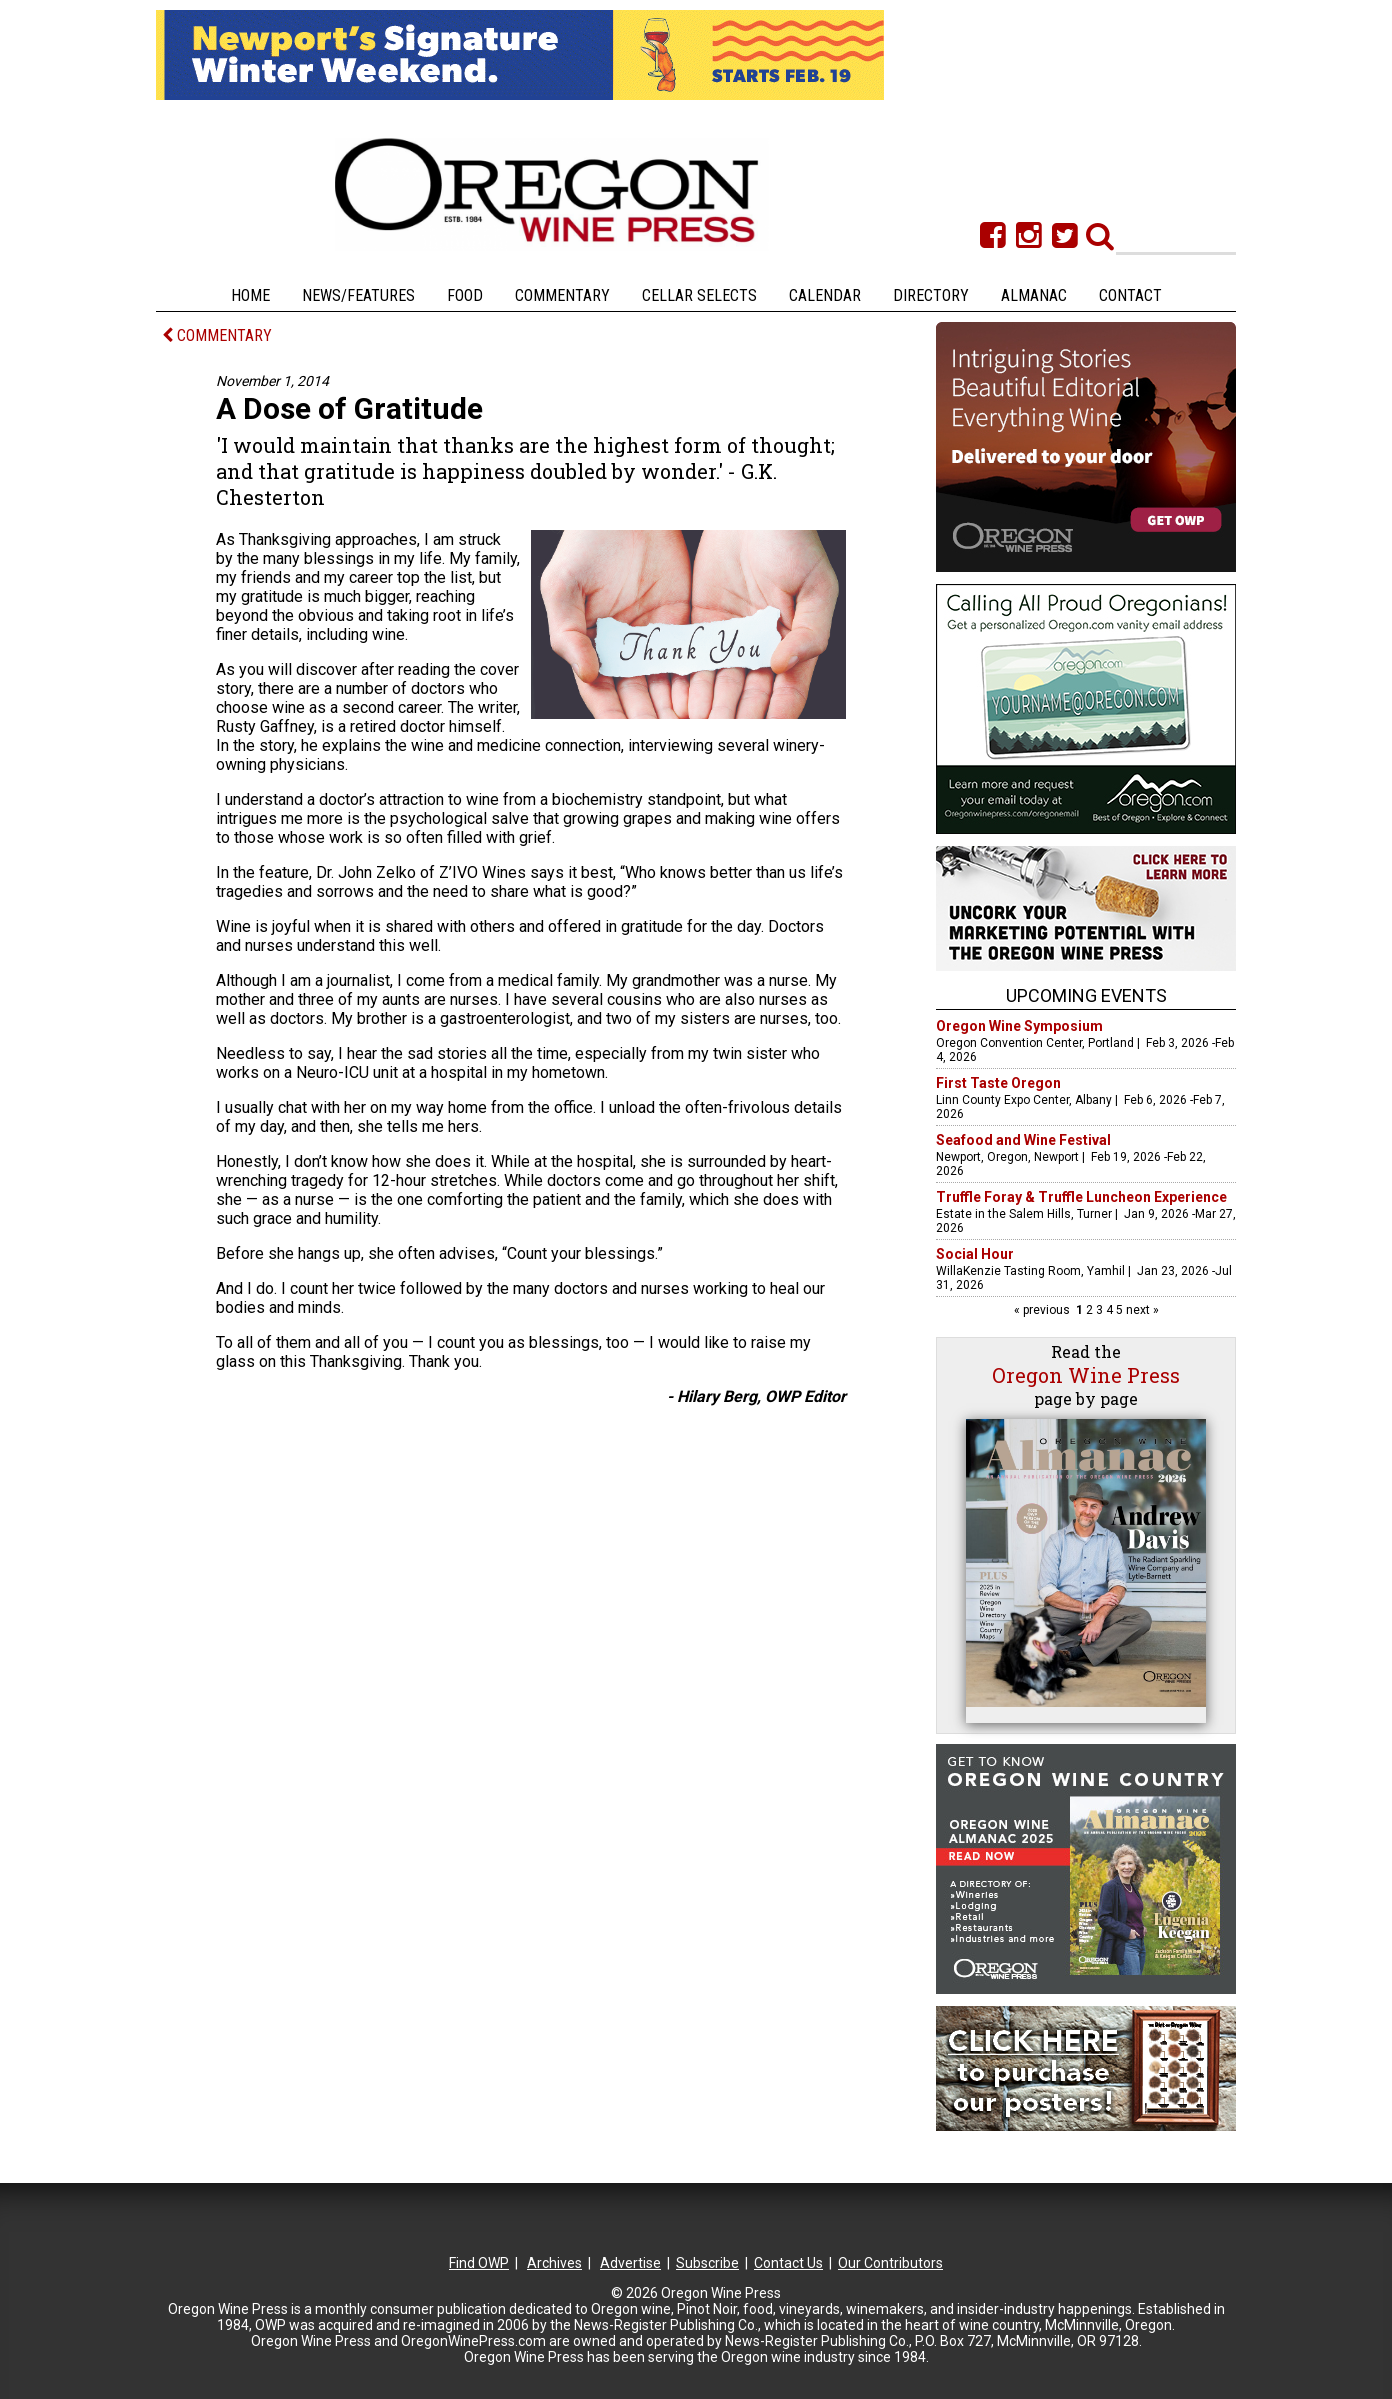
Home (250, 295)
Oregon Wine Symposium (1019, 1026)
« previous (1043, 1310)
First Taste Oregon (998, 1083)
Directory (931, 295)
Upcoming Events (1086, 995)
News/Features (358, 295)
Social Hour (975, 1254)
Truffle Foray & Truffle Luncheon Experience (1081, 1197)
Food (465, 295)
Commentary (562, 295)
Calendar (825, 295)
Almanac (1034, 295)
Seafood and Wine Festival (1023, 1140)
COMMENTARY (217, 335)
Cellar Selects (699, 295)
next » (1141, 1310)
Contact (1130, 295)
